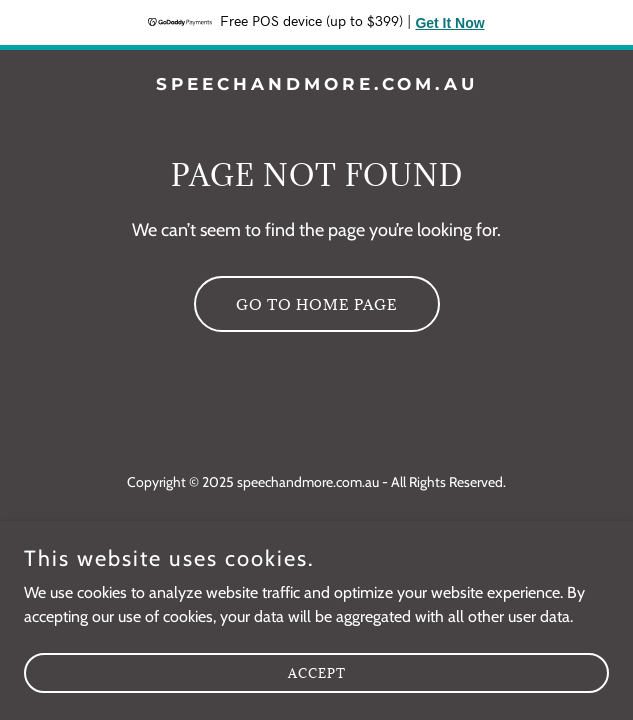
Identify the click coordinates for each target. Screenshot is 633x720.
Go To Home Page (317, 304)
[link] (316, 84)
